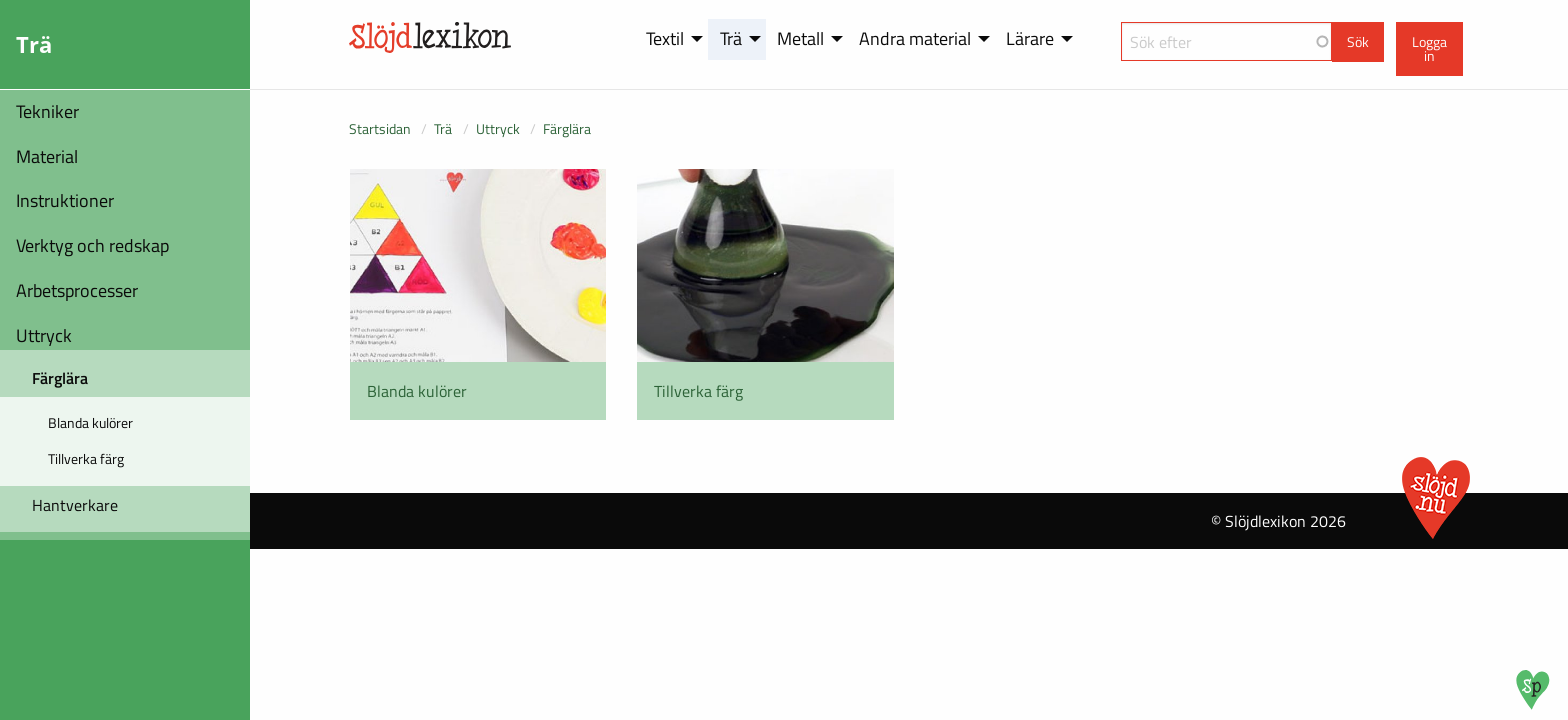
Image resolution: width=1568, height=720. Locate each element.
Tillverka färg (86, 458)
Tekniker (47, 111)
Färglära (60, 378)
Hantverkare (75, 505)
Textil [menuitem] (665, 38)
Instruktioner (65, 200)
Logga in (1429, 49)
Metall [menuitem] (800, 38)
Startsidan (380, 128)
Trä (443, 128)
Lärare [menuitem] (1030, 38)
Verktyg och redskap (92, 245)
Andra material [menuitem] (915, 38)
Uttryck (44, 335)
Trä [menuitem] (731, 38)
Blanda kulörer (90, 422)
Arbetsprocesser (77, 290)
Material (47, 156)
